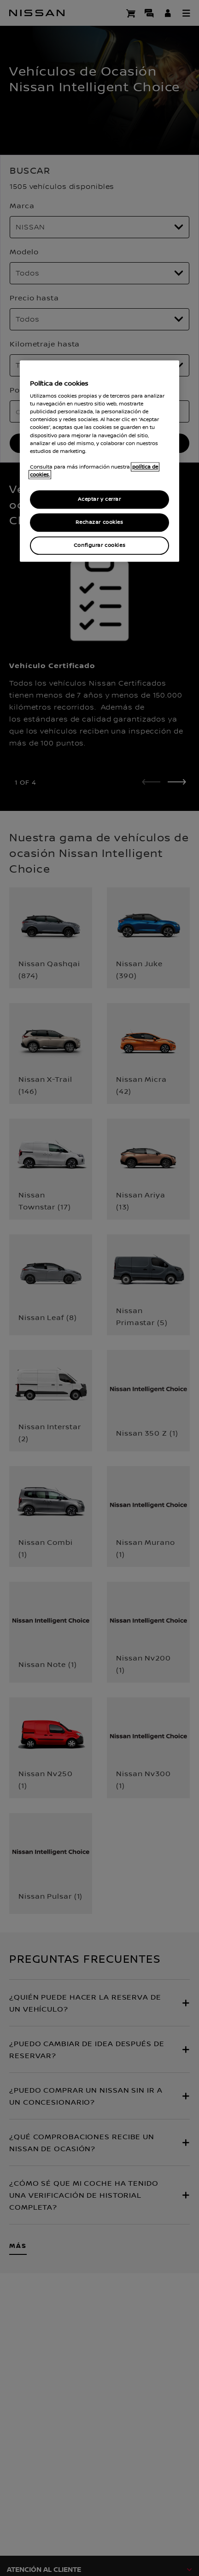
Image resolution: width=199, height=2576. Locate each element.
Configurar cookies (99, 545)
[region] (99, 461)
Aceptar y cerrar (99, 499)
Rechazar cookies (99, 522)
